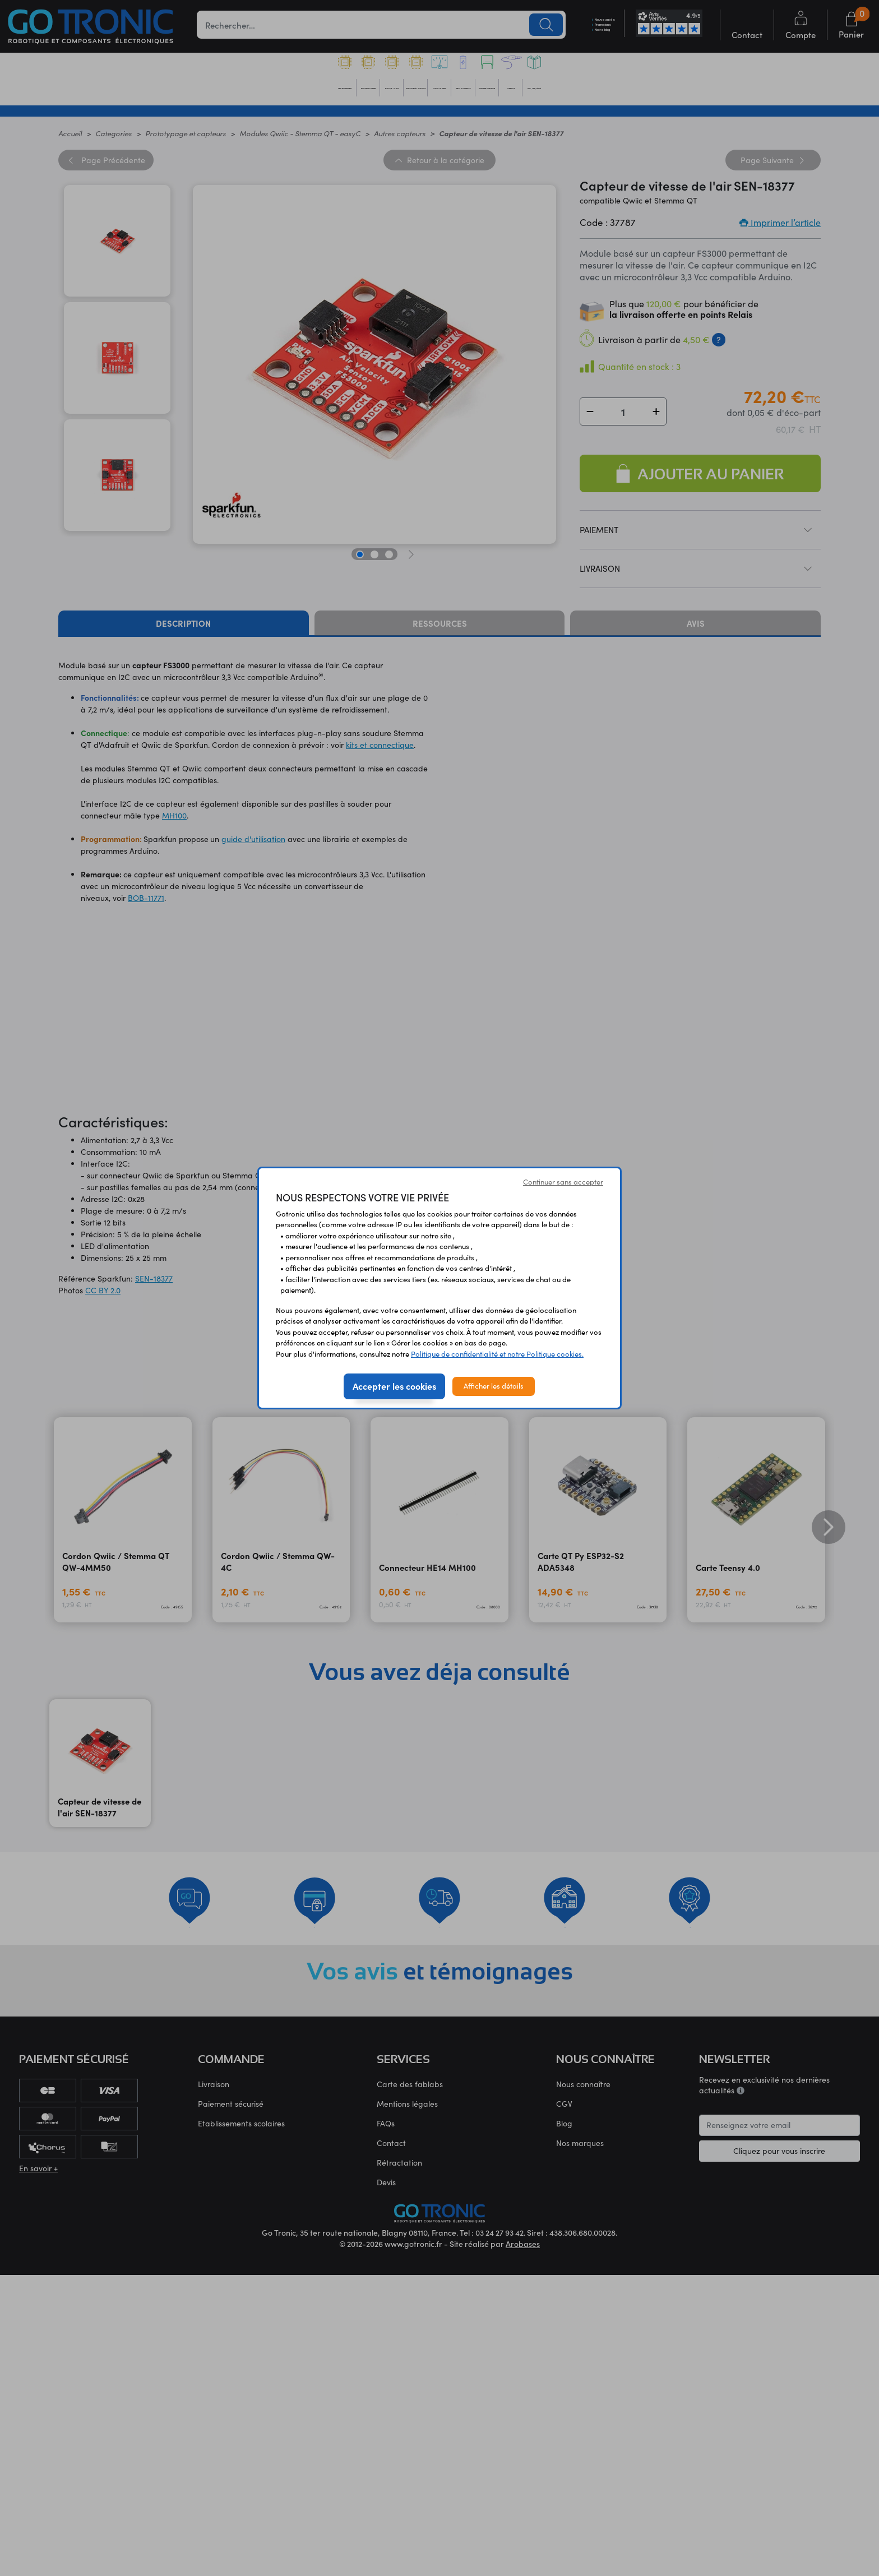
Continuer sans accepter (563, 1182)
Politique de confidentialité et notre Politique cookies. (497, 1354)
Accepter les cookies (394, 1386)
